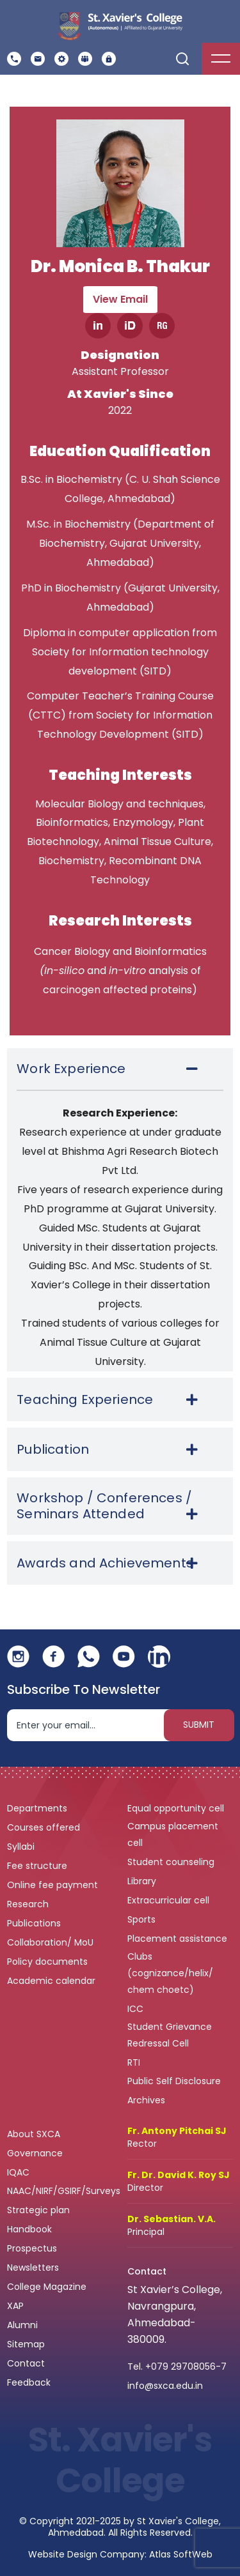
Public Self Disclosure (174, 2081)
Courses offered (45, 1827)
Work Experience (71, 1069)
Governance (36, 2153)
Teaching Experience (85, 1400)
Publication (53, 1450)
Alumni (22, 2325)
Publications (35, 1923)
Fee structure (38, 1865)
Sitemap (26, 2344)
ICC (135, 2008)
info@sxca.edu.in (165, 2385)
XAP (15, 2305)
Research (28, 1904)
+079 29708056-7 (186, 2366)
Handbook (29, 2229)
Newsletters (33, 2267)
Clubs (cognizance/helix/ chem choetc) (170, 1973)
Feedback (30, 2382)
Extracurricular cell (169, 1900)
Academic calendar (52, 1980)
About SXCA (33, 2134)
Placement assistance (178, 1938)
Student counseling (172, 1862)
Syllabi (22, 1846)
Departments (38, 1808)
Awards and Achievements (105, 1563)
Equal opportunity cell (177, 1808)
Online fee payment (53, 1885)
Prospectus (32, 2248)
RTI (133, 2062)
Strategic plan (39, 2210)
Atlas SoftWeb (180, 2554)
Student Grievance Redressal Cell (169, 2035)
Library (143, 1881)
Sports (141, 1919)
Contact (26, 2363)
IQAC (19, 2172)
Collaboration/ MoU (51, 1942)
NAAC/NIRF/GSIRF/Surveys (63, 2190)
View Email (120, 299)
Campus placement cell (172, 1834)
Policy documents (48, 1961)
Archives (146, 2100)
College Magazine (48, 2286)
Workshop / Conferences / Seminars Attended (104, 1506)
